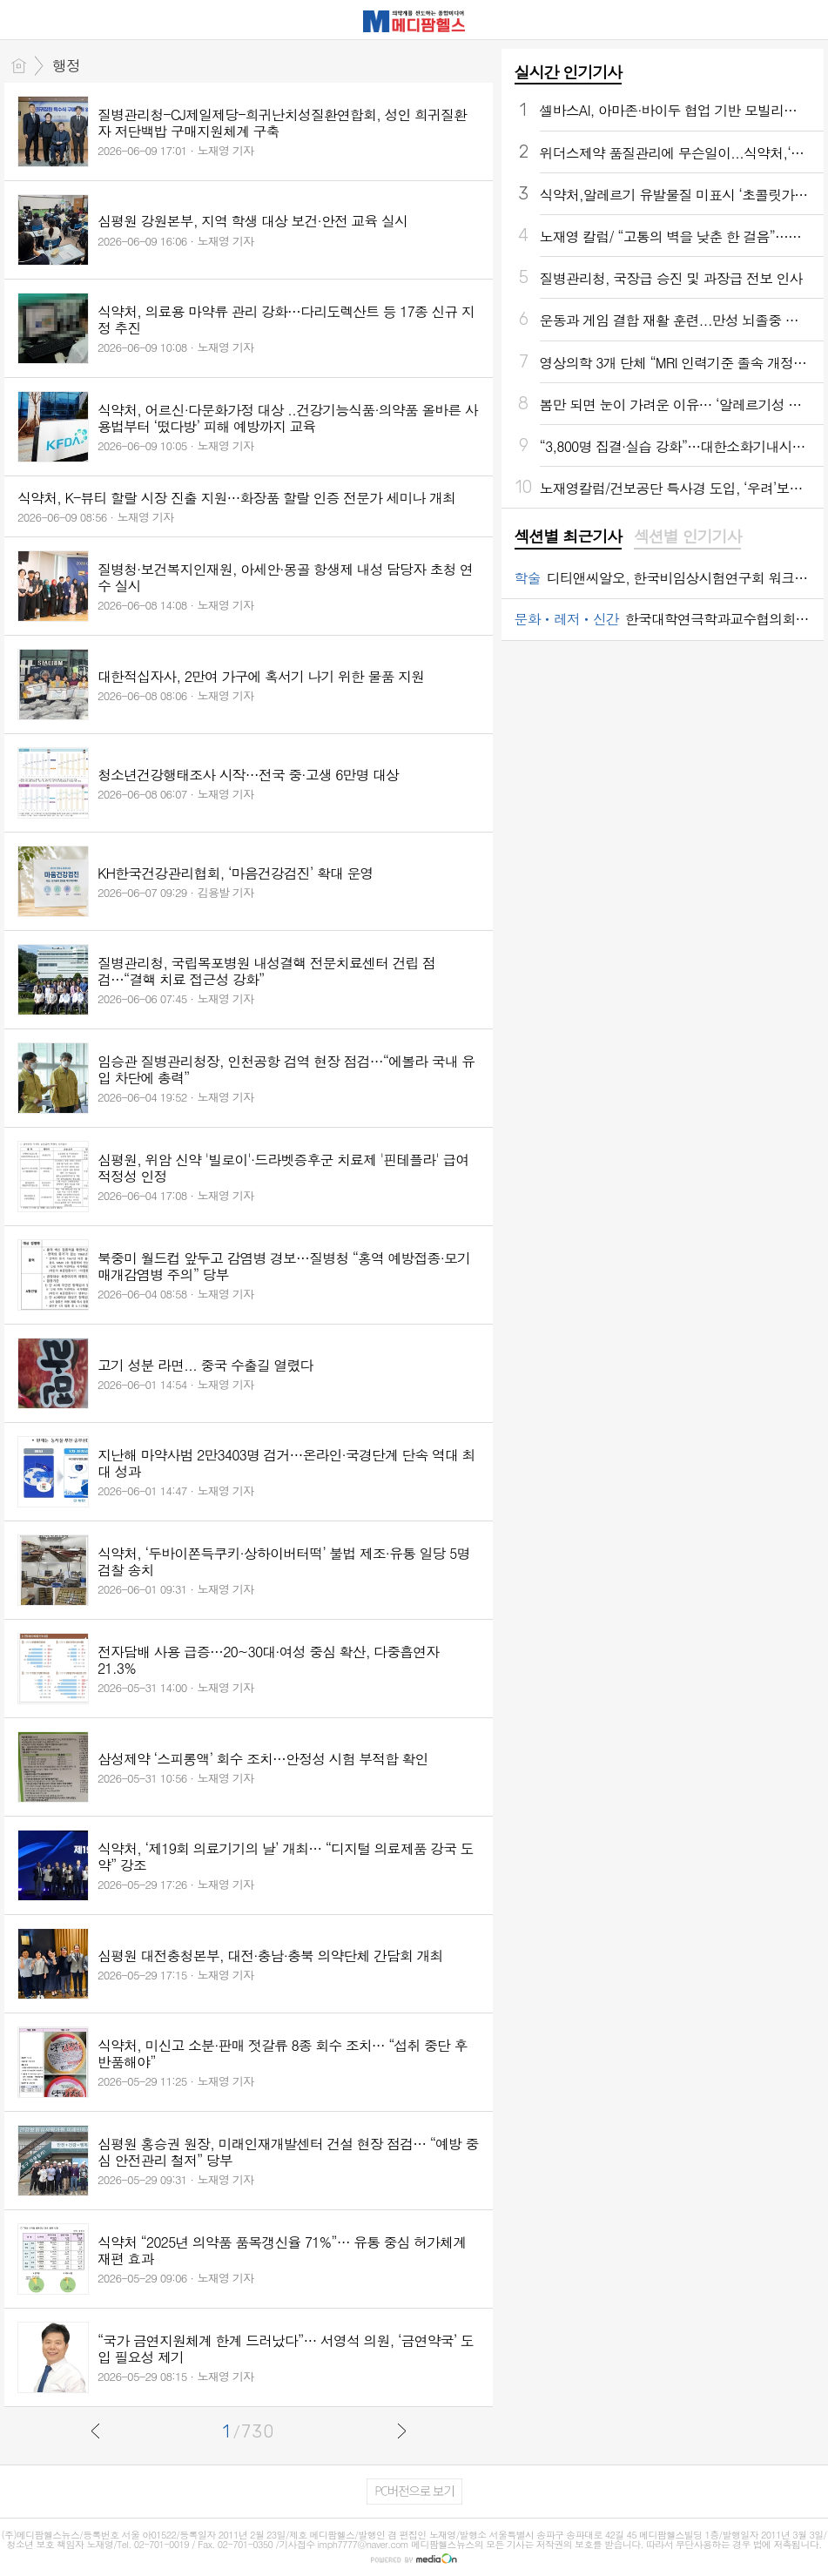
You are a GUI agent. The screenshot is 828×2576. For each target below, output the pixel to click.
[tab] (568, 537)
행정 (66, 65)
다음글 (401, 2431)
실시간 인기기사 (568, 72)
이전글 (96, 2431)
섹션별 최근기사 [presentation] (568, 536)
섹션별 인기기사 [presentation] (687, 536)
